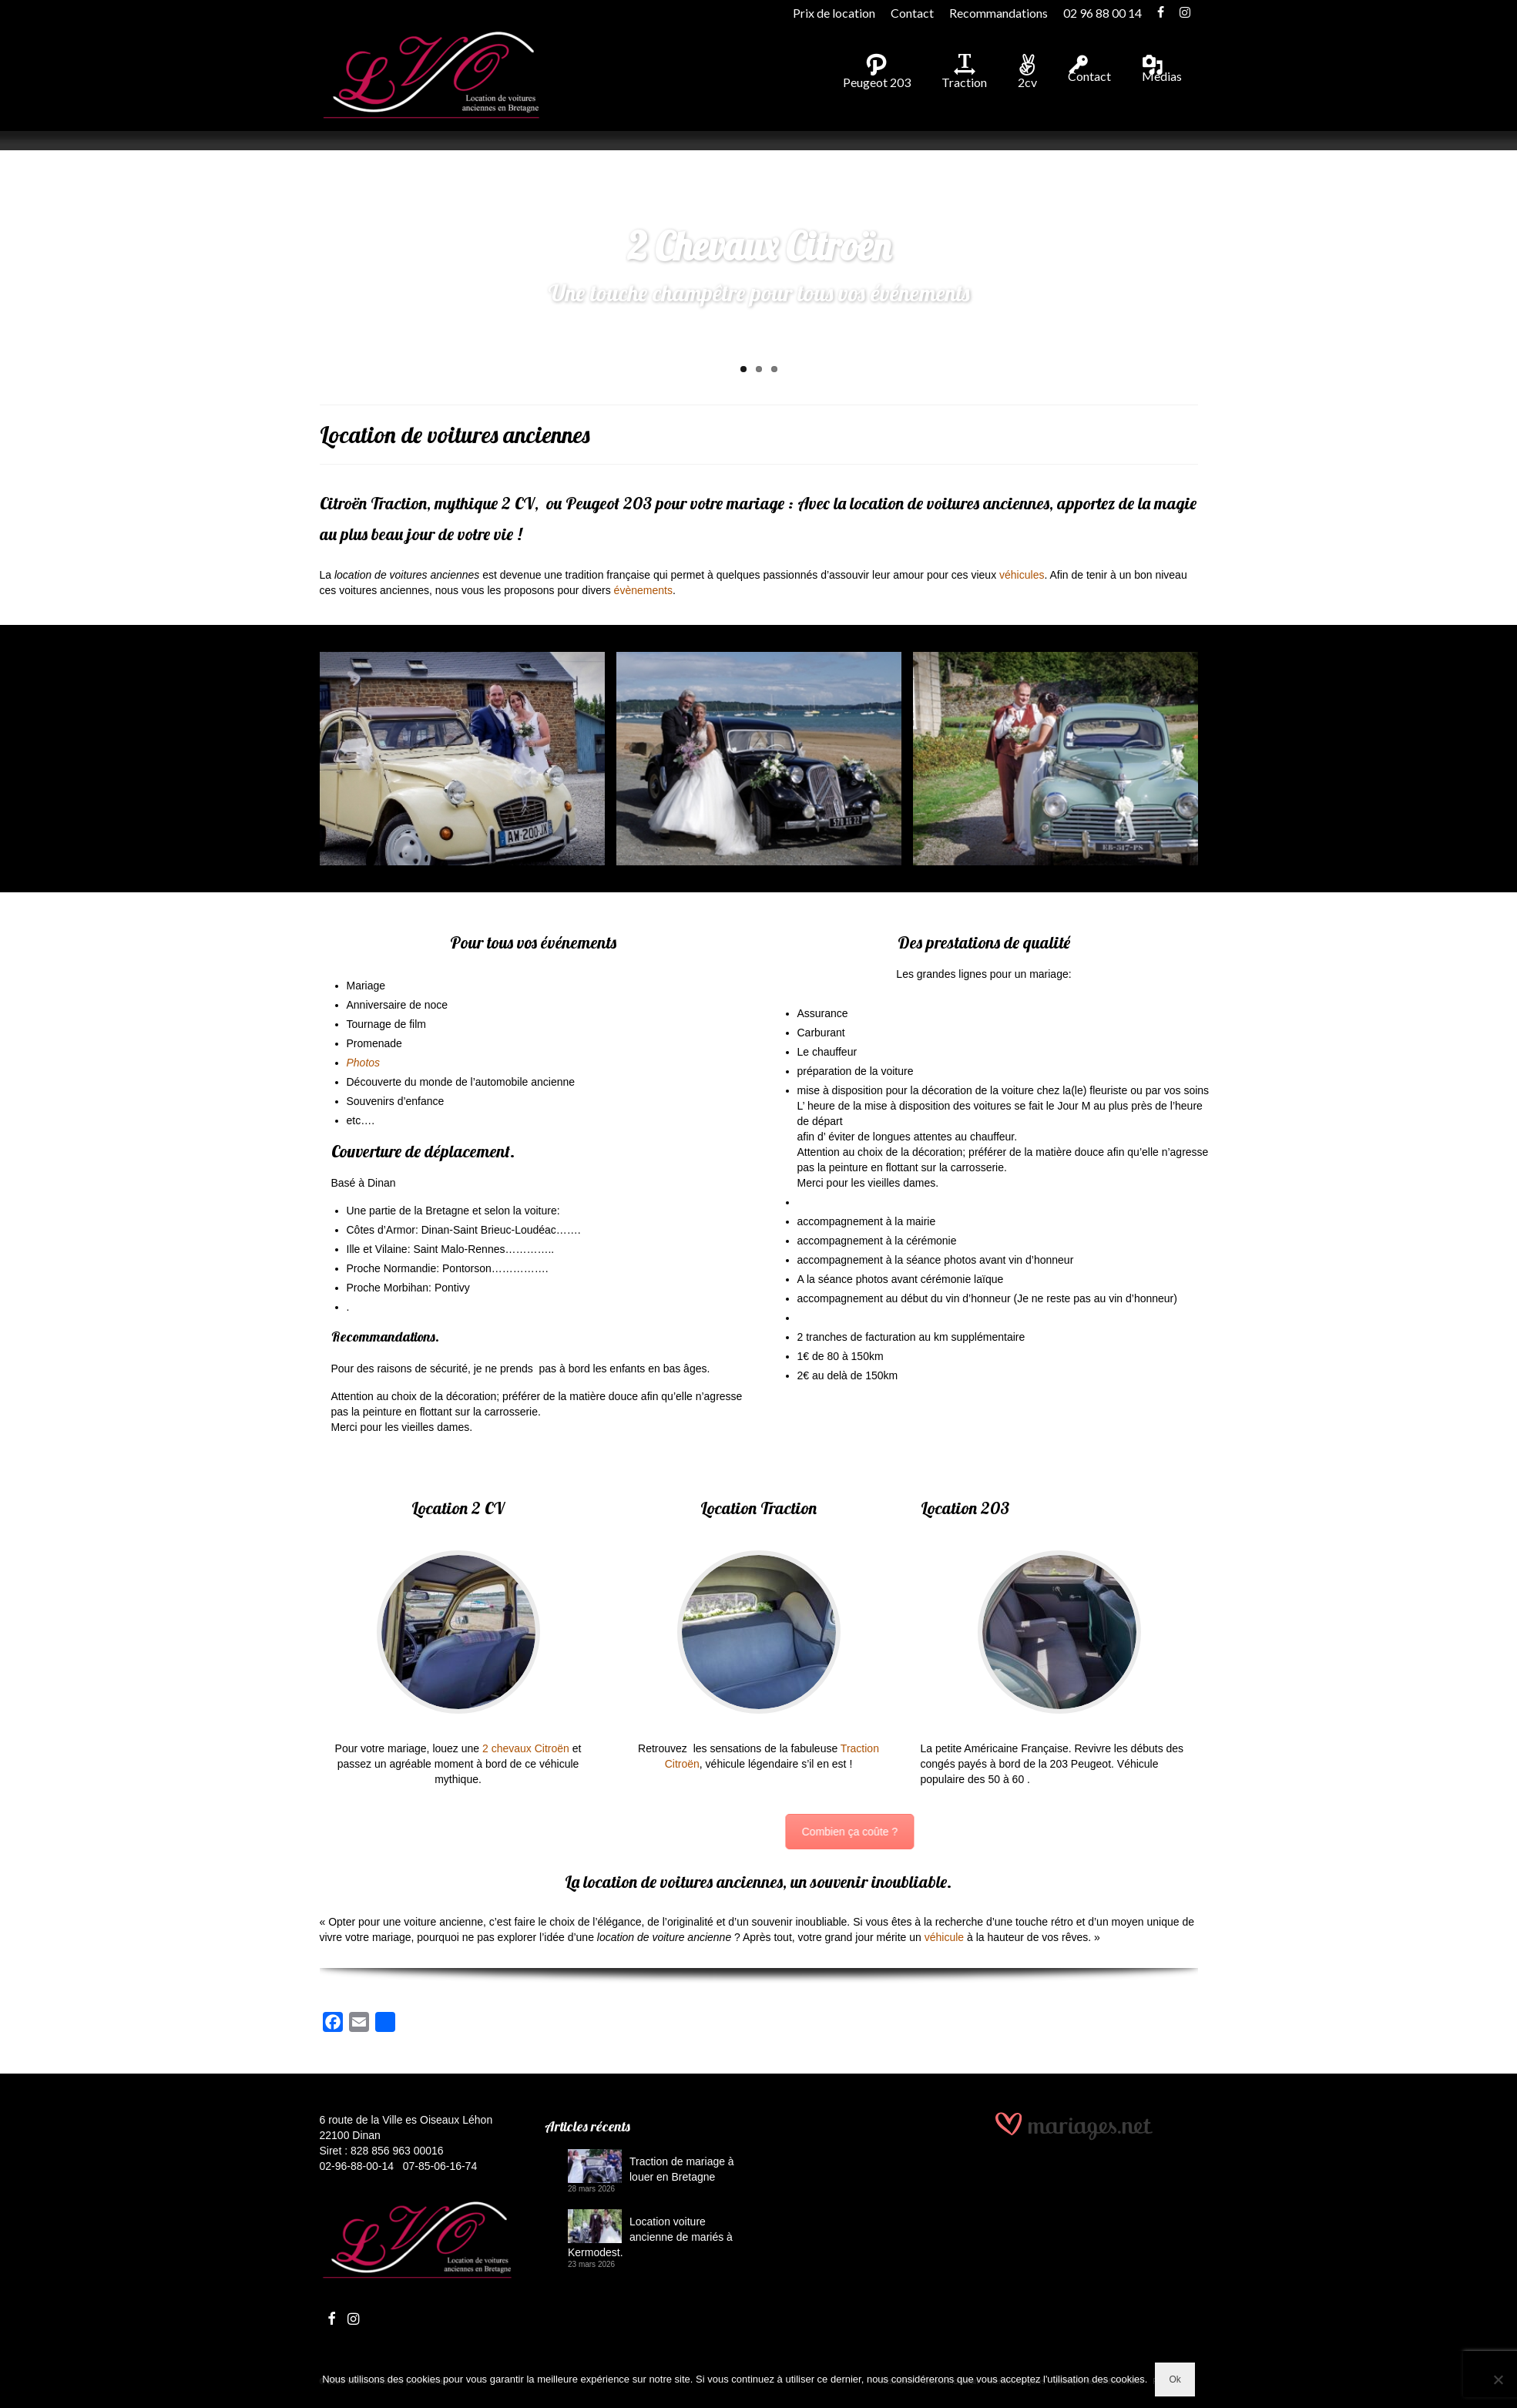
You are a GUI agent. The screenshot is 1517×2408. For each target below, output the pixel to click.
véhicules (1021, 575)
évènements (643, 590)
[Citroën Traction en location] (758, 759)
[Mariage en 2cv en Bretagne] (462, 759)
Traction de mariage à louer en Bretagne (681, 2169)
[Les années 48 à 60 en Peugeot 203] (1055, 759)
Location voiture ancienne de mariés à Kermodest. (650, 2237)
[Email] (359, 2025)
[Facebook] (333, 2025)
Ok (1174, 2379)
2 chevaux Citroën (525, 1748)
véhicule (944, 1937)
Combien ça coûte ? (1246, 1831)
